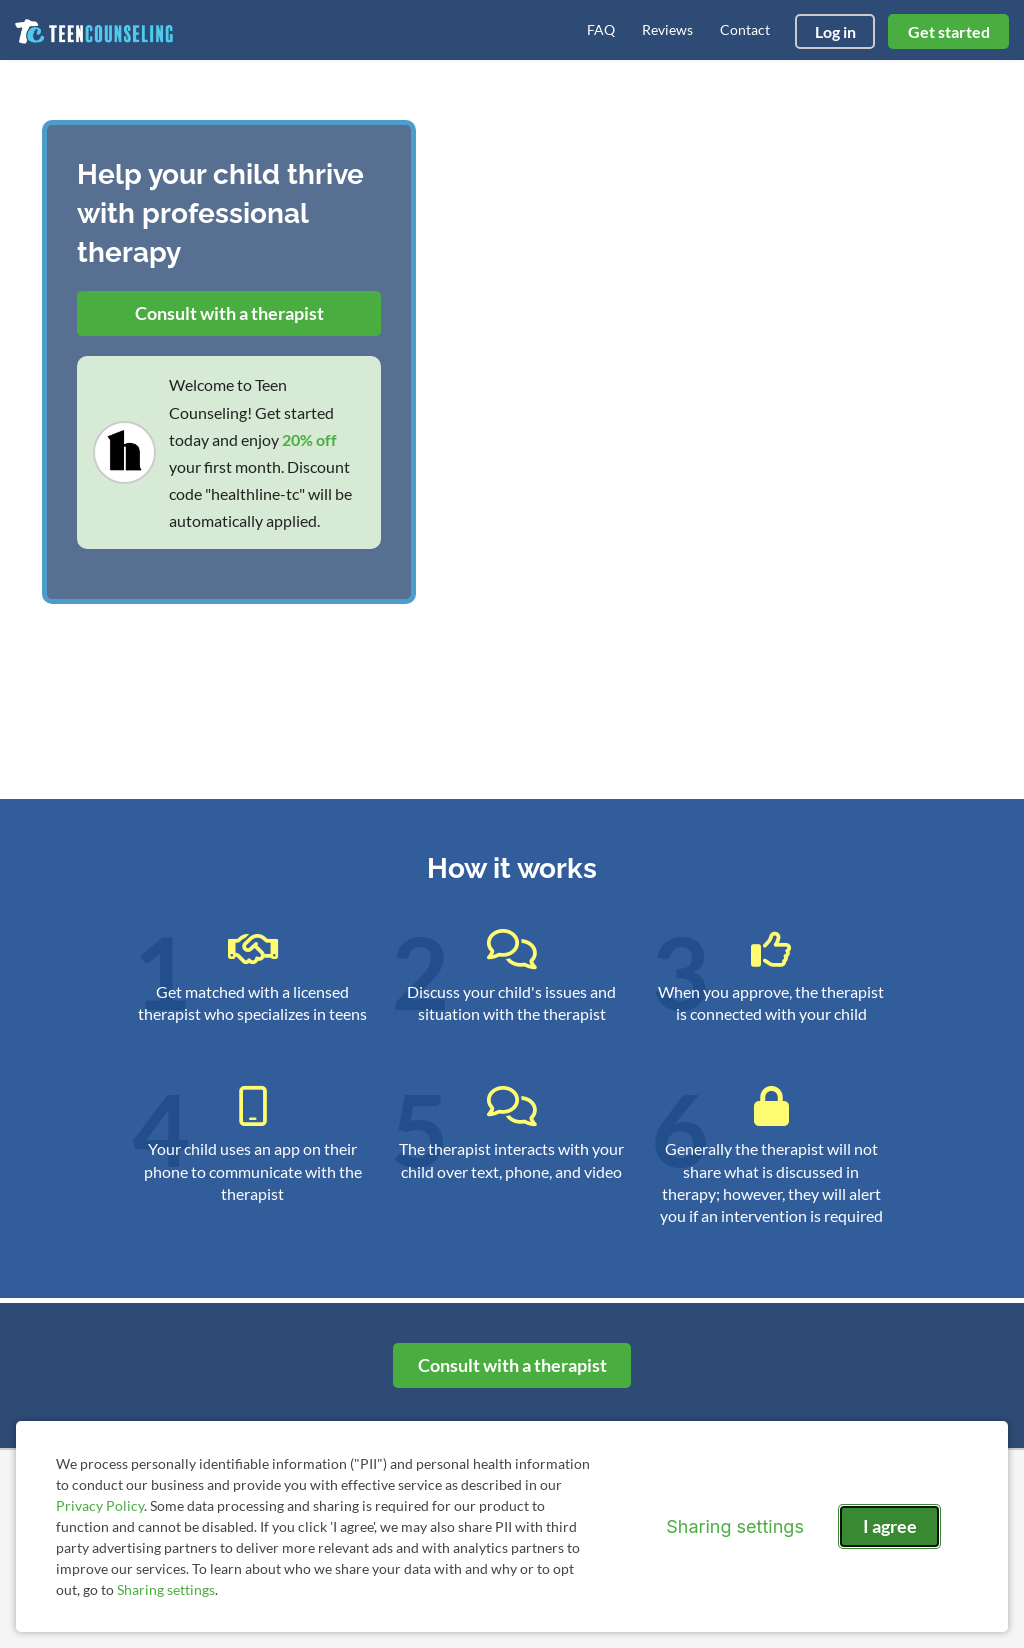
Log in (835, 31)
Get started (949, 31)
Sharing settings (166, 1589)
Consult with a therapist (229, 313)
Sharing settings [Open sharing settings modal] (735, 1526)
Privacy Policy (100, 1505)
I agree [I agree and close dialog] (890, 1526)
